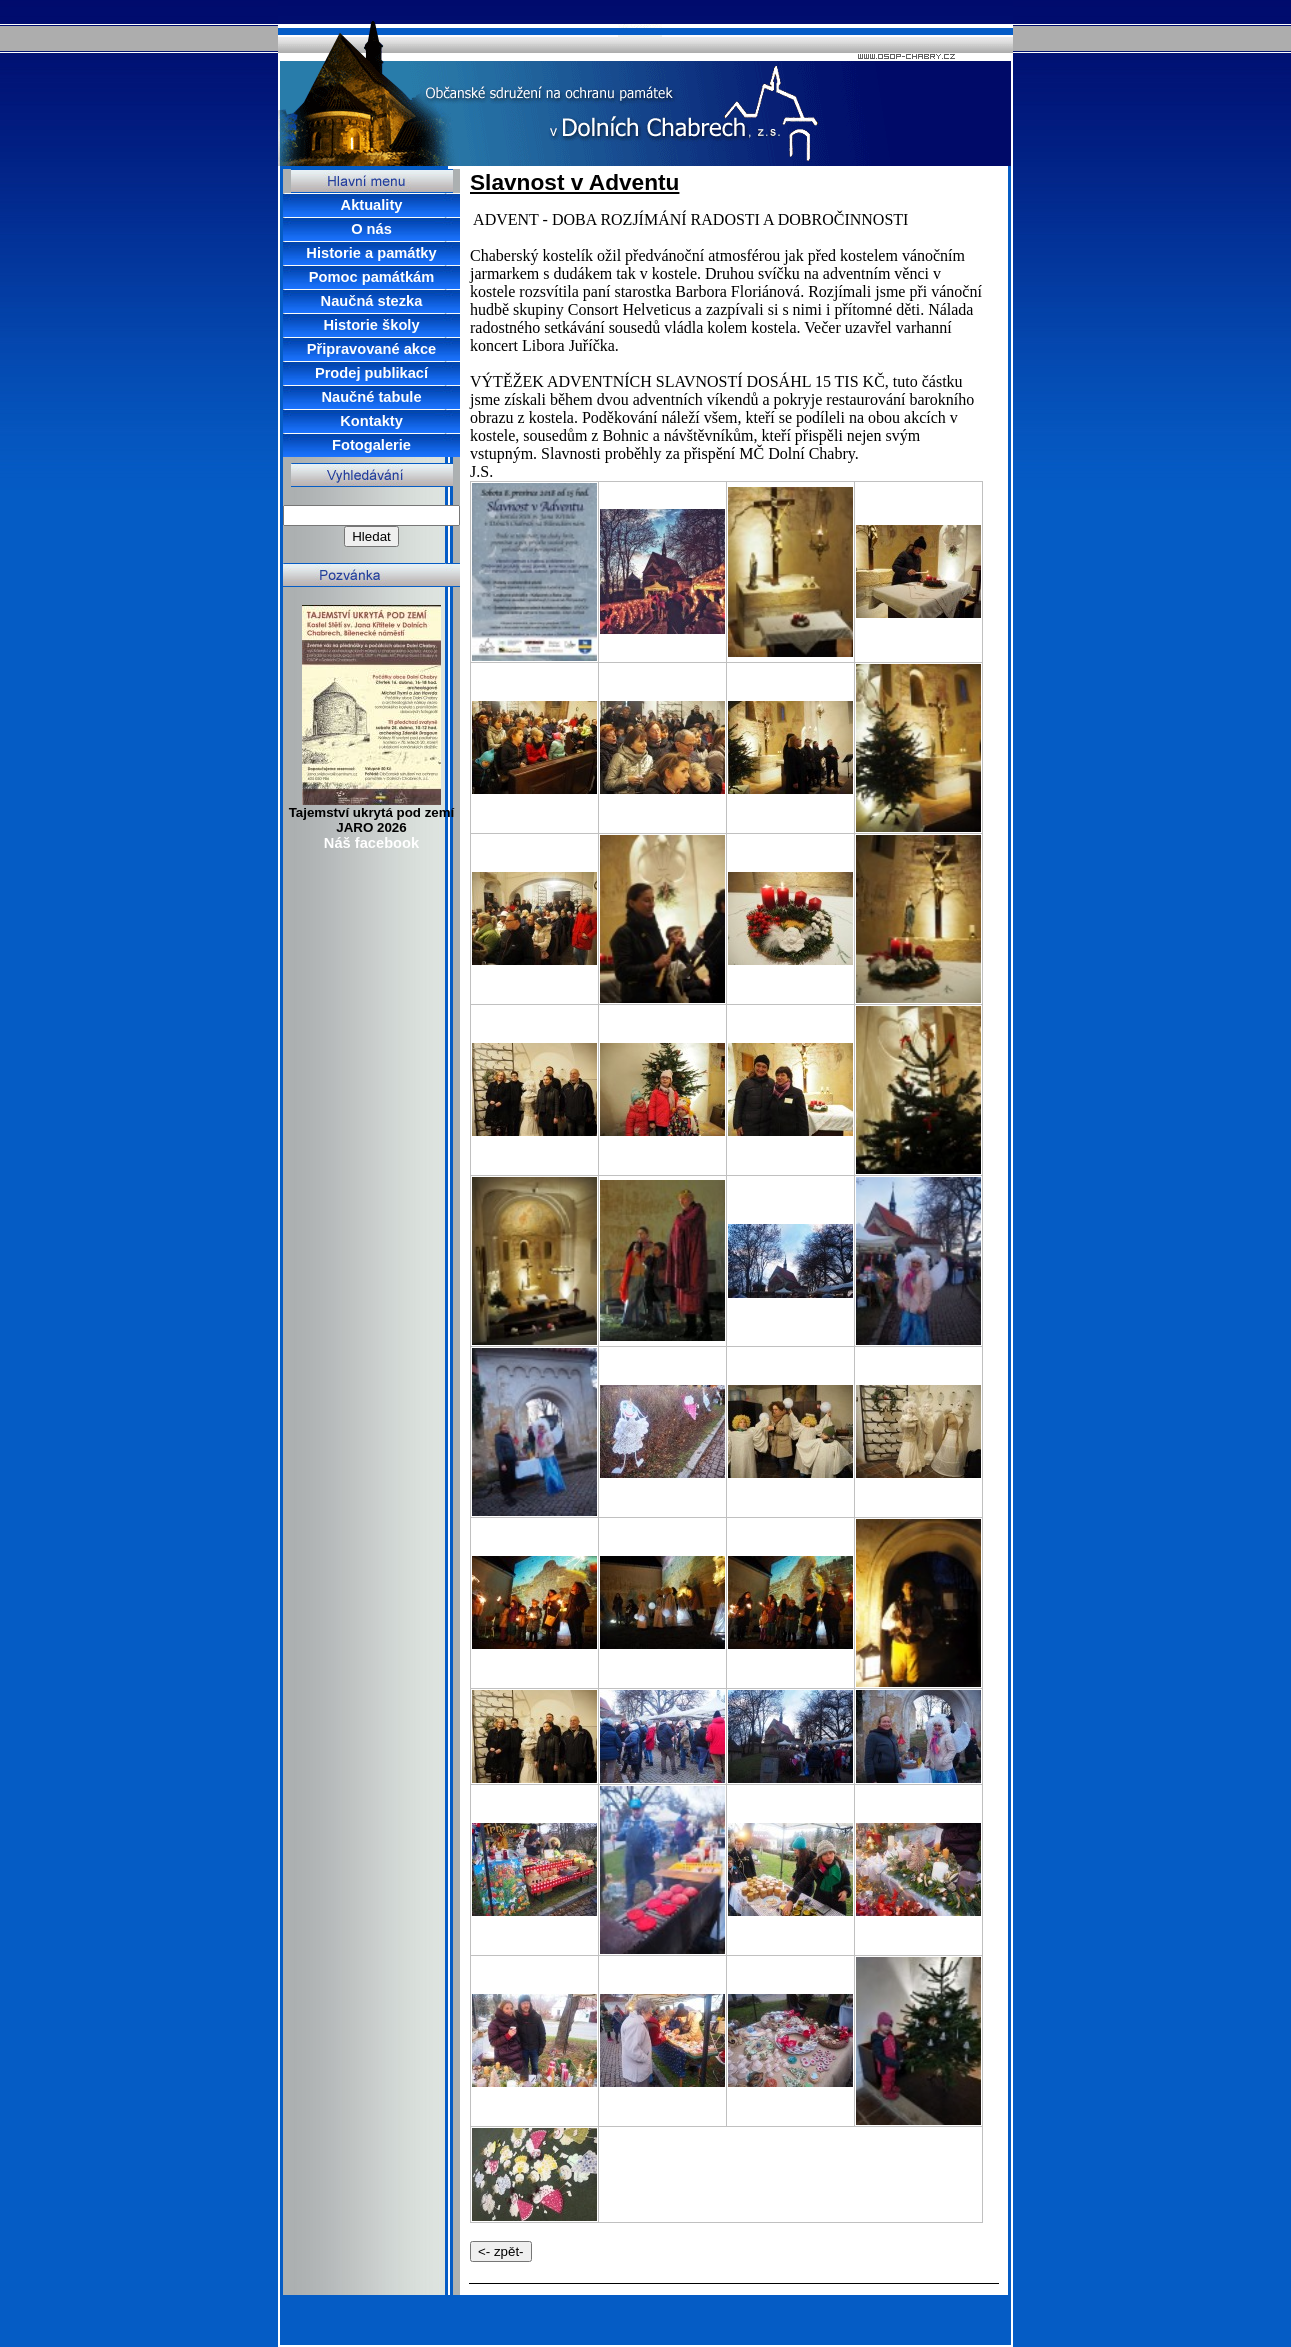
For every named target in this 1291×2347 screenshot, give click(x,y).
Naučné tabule (371, 397)
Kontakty (371, 421)
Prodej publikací (371, 373)
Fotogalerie (371, 445)
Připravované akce (372, 349)
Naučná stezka (372, 301)
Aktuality (372, 205)
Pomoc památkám (371, 277)
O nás (371, 229)
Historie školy (371, 325)
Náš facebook (371, 843)
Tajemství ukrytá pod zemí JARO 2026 (372, 820)
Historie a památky (371, 253)
